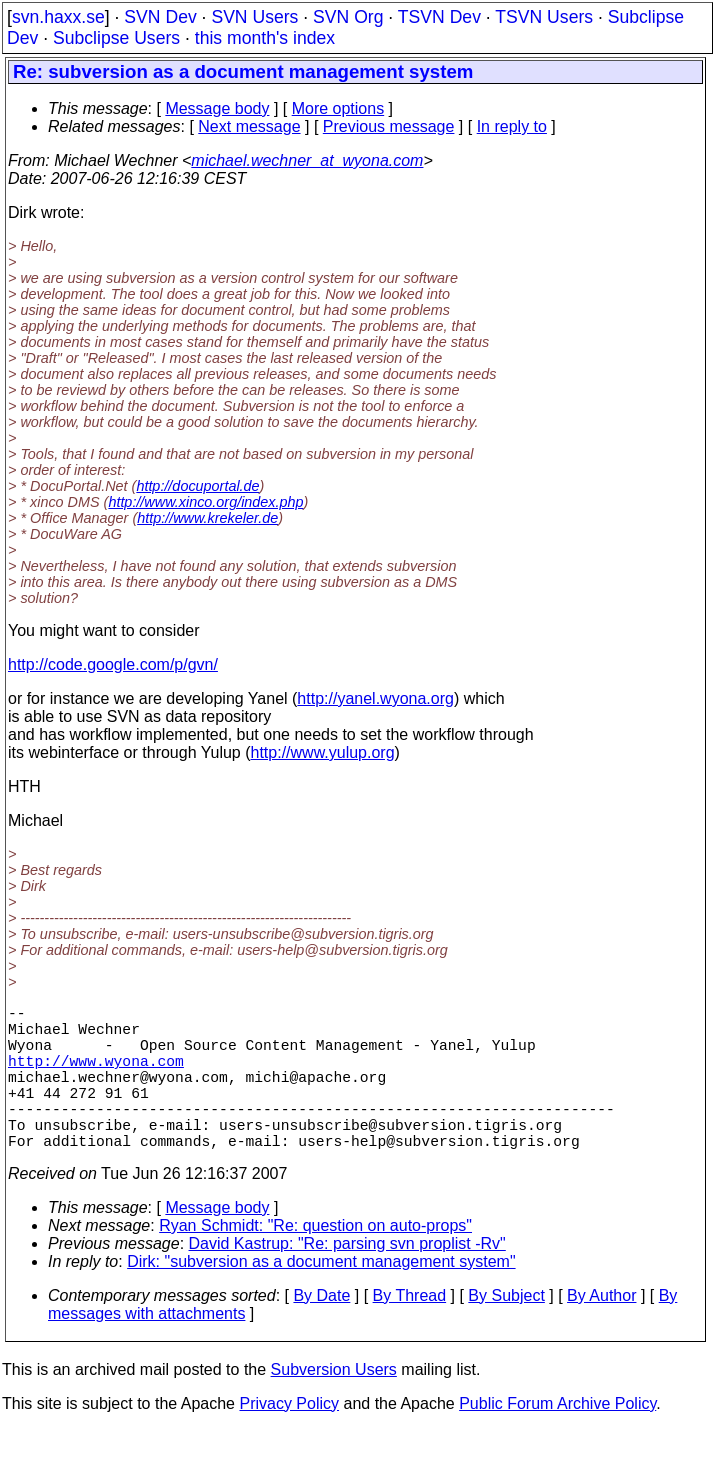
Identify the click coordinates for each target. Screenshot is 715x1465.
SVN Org (348, 17)
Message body (217, 108)
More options (338, 108)
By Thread (410, 1331)
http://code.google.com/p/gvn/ (113, 664)
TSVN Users (544, 17)
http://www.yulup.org (323, 752)
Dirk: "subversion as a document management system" (321, 1297)
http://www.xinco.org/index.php (205, 502)
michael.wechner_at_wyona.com (307, 160)
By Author (601, 1331)
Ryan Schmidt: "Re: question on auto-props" (315, 1261)
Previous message (389, 126)
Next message (249, 126)
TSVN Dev (439, 17)
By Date (321, 1331)
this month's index (265, 38)
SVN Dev (160, 17)
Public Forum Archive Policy (557, 1439)
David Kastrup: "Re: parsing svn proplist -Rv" (347, 1279)
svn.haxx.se (58, 17)
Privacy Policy (289, 1439)
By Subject (506, 1331)
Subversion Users (334, 1405)
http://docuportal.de (197, 486)
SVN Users (254, 17)
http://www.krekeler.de (207, 518)
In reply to (512, 126)
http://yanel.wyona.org (375, 698)
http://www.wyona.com (96, 1076)
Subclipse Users (116, 38)
